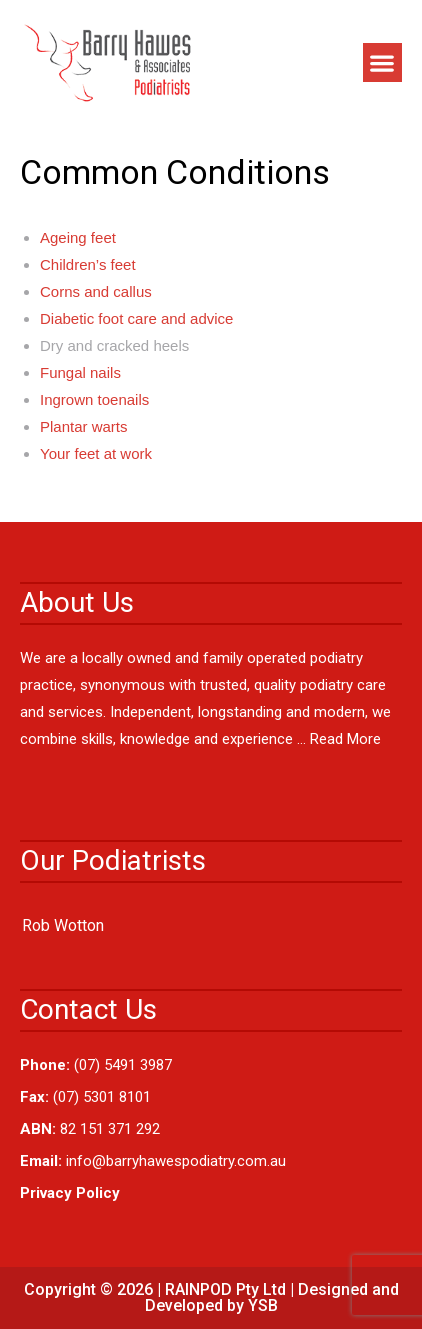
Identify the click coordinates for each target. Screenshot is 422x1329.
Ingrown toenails (94, 399)
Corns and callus (96, 291)
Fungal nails (80, 372)
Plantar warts (84, 426)
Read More (345, 739)
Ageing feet (78, 237)
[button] (382, 62)
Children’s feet (88, 264)
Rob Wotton (63, 925)
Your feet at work (96, 453)
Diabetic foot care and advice (136, 318)
